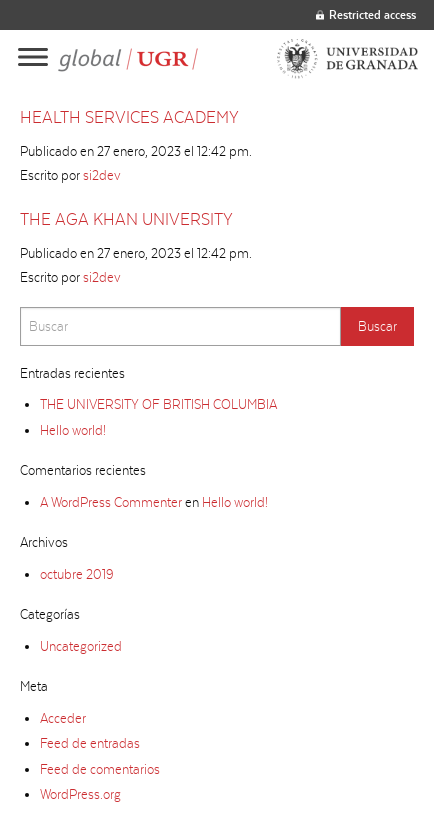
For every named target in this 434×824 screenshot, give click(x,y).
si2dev (102, 175)
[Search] (180, 326)
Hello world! (73, 430)
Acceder (63, 718)
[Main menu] (33, 58)
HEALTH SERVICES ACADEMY (129, 117)
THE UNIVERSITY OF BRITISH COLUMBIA (158, 404)
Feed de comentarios (100, 769)
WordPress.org (80, 794)
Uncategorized (81, 646)
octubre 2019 (76, 574)
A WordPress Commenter (111, 502)
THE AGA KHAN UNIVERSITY (126, 219)
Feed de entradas (90, 743)
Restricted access (366, 14)
